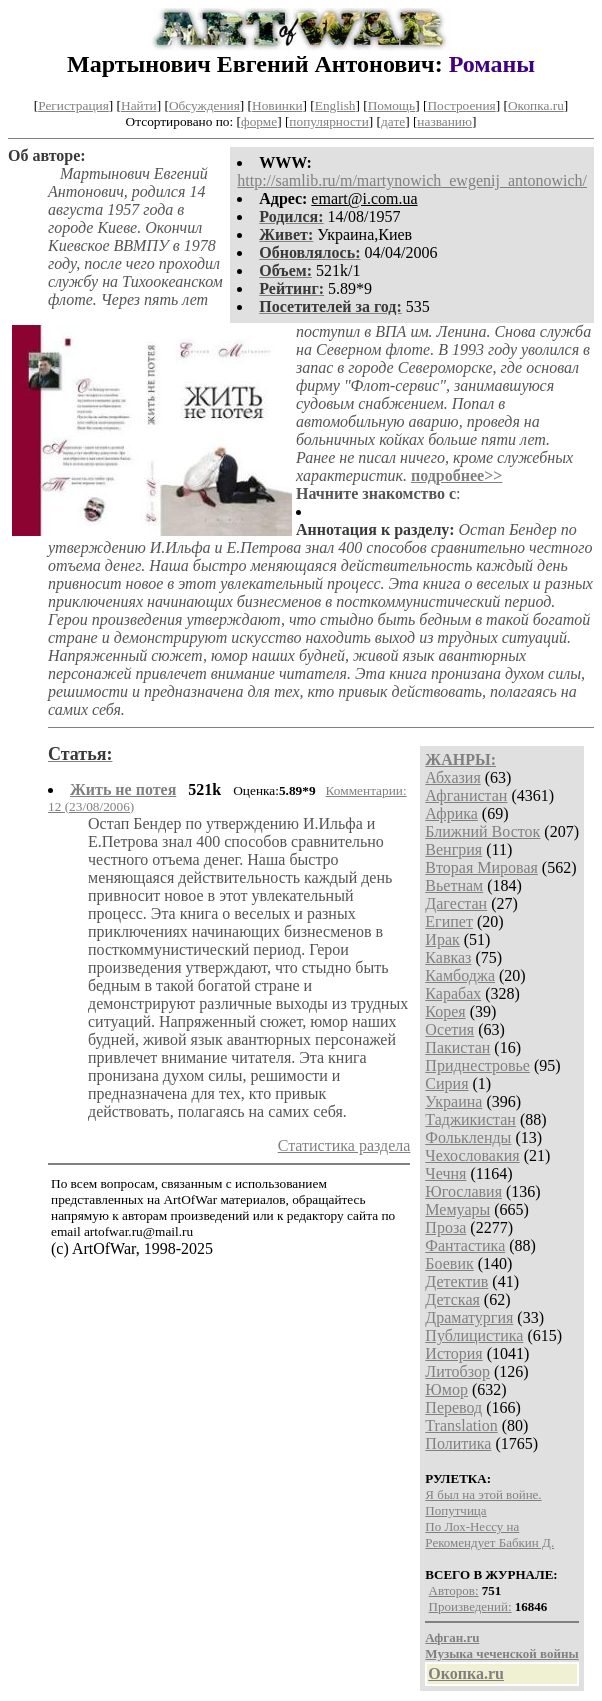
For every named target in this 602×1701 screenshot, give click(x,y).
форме (259, 121)
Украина (453, 1101)
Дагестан (456, 903)
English (335, 105)
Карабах (453, 993)
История (453, 1353)
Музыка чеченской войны (501, 1653)
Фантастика (465, 1245)
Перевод (453, 1407)
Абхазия (452, 777)
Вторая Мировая (481, 867)
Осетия (449, 1029)
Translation (461, 1425)
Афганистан (466, 795)
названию (444, 121)
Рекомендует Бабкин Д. (489, 1542)
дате (393, 121)
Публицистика (474, 1335)
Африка (451, 813)
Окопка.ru (536, 105)
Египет (449, 921)
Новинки (277, 105)
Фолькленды (468, 1137)
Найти (139, 105)
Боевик (449, 1263)
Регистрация (73, 105)
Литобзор (457, 1371)
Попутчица (455, 1510)
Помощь (391, 105)
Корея (445, 1011)
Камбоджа (460, 975)
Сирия (446, 1083)
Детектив (456, 1281)
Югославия (463, 1191)
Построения (461, 105)
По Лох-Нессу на (472, 1526)
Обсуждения (204, 105)
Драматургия (469, 1317)
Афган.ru (452, 1637)
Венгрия (453, 849)
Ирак (442, 939)
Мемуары (457, 1209)
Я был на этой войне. (483, 1494)
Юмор (446, 1389)
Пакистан (457, 1047)
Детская (452, 1299)
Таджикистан (470, 1119)
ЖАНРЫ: (460, 759)
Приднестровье (477, 1065)
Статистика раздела (344, 1145)
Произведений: (470, 1606)
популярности (328, 121)
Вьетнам (454, 885)
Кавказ (448, 957)
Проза (445, 1227)
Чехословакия (472, 1155)
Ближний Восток (482, 831)
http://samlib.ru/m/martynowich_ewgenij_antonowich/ (412, 180)
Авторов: (454, 1590)
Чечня (445, 1173)
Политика (458, 1443)
